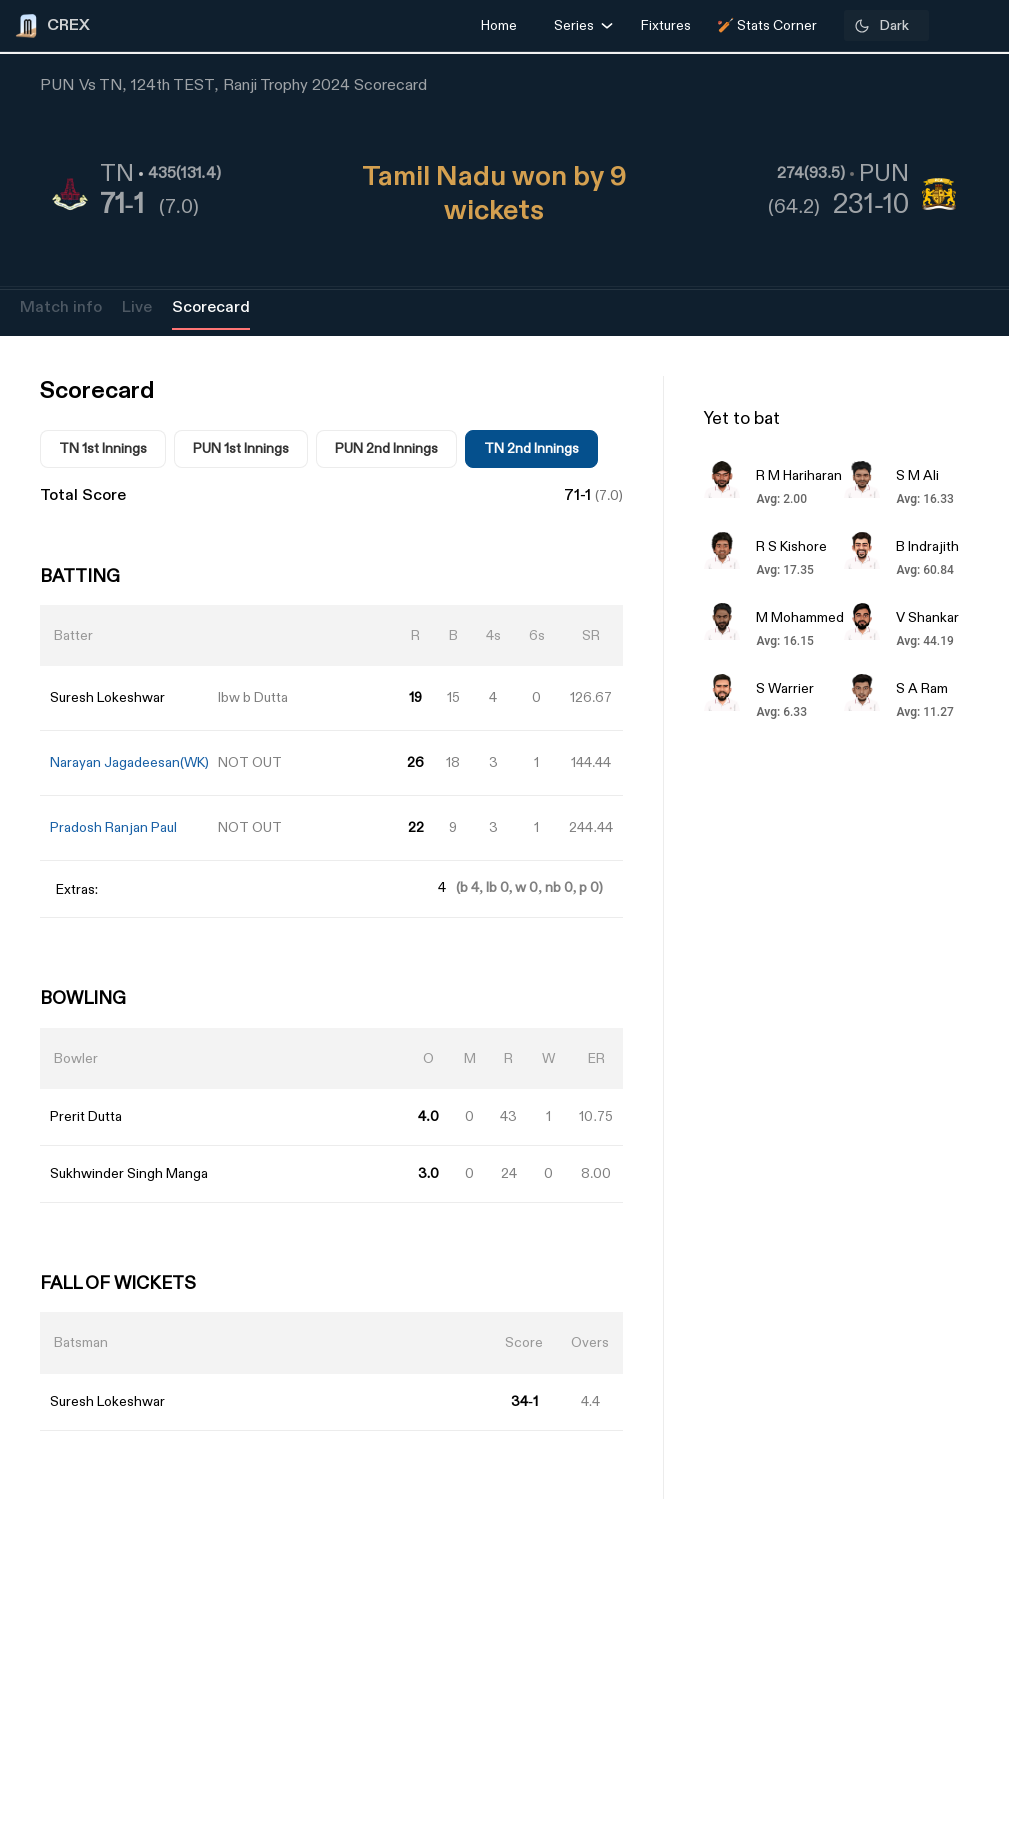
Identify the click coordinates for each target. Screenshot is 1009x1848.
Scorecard (211, 307)
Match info (61, 307)
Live (137, 307)
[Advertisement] (934, 1113)
